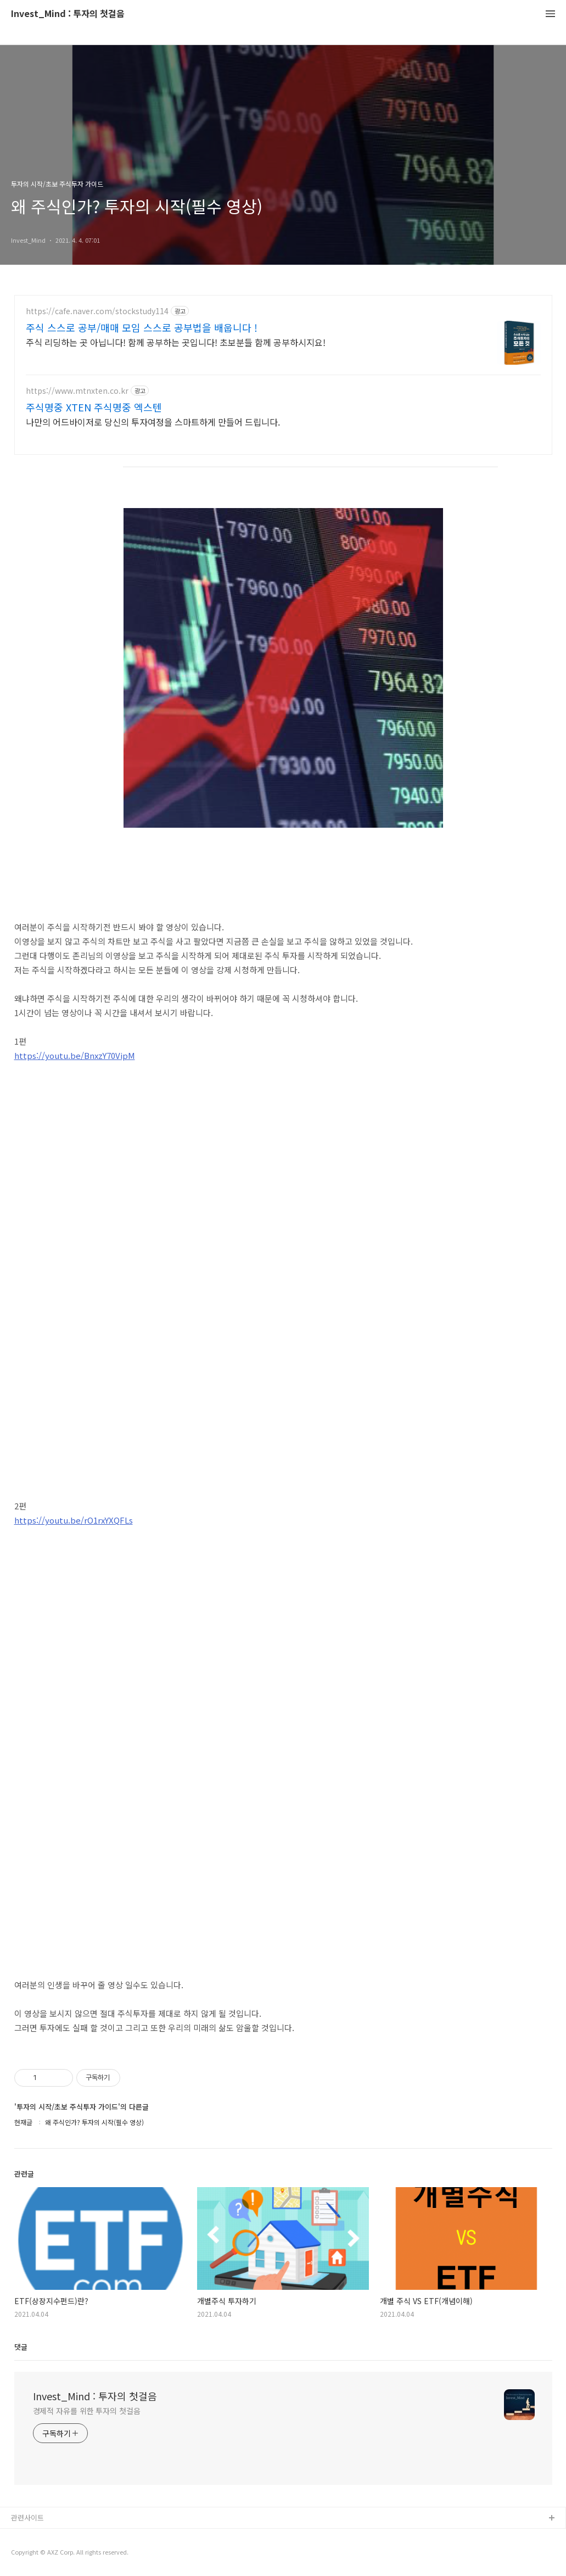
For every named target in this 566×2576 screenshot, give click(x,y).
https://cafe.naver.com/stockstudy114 (97, 311)
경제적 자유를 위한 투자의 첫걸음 (87, 2410)
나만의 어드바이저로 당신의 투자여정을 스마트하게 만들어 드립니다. (153, 421)
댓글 (20, 2346)
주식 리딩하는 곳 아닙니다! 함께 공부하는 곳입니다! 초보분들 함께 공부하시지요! (176, 342)
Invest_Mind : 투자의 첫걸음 (68, 14)
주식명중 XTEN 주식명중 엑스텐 (94, 407)
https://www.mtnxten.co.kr (77, 390)
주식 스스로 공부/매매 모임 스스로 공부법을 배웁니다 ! (141, 327)
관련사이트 (27, 2517)
